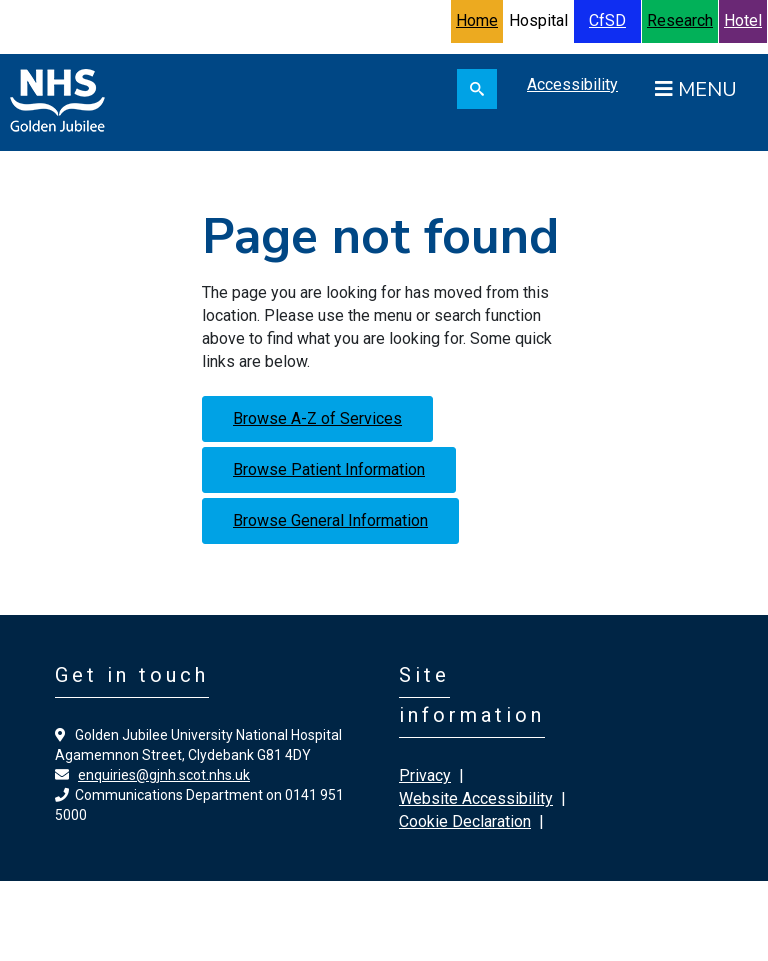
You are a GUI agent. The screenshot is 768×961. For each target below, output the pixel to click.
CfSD (607, 20)
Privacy (425, 775)
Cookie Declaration (465, 821)
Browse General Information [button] (330, 520)
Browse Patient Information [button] (329, 469)
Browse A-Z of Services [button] (317, 418)
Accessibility (572, 84)
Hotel (743, 20)
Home (477, 20)
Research (680, 20)
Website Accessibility (476, 798)
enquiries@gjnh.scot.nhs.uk (164, 775)
